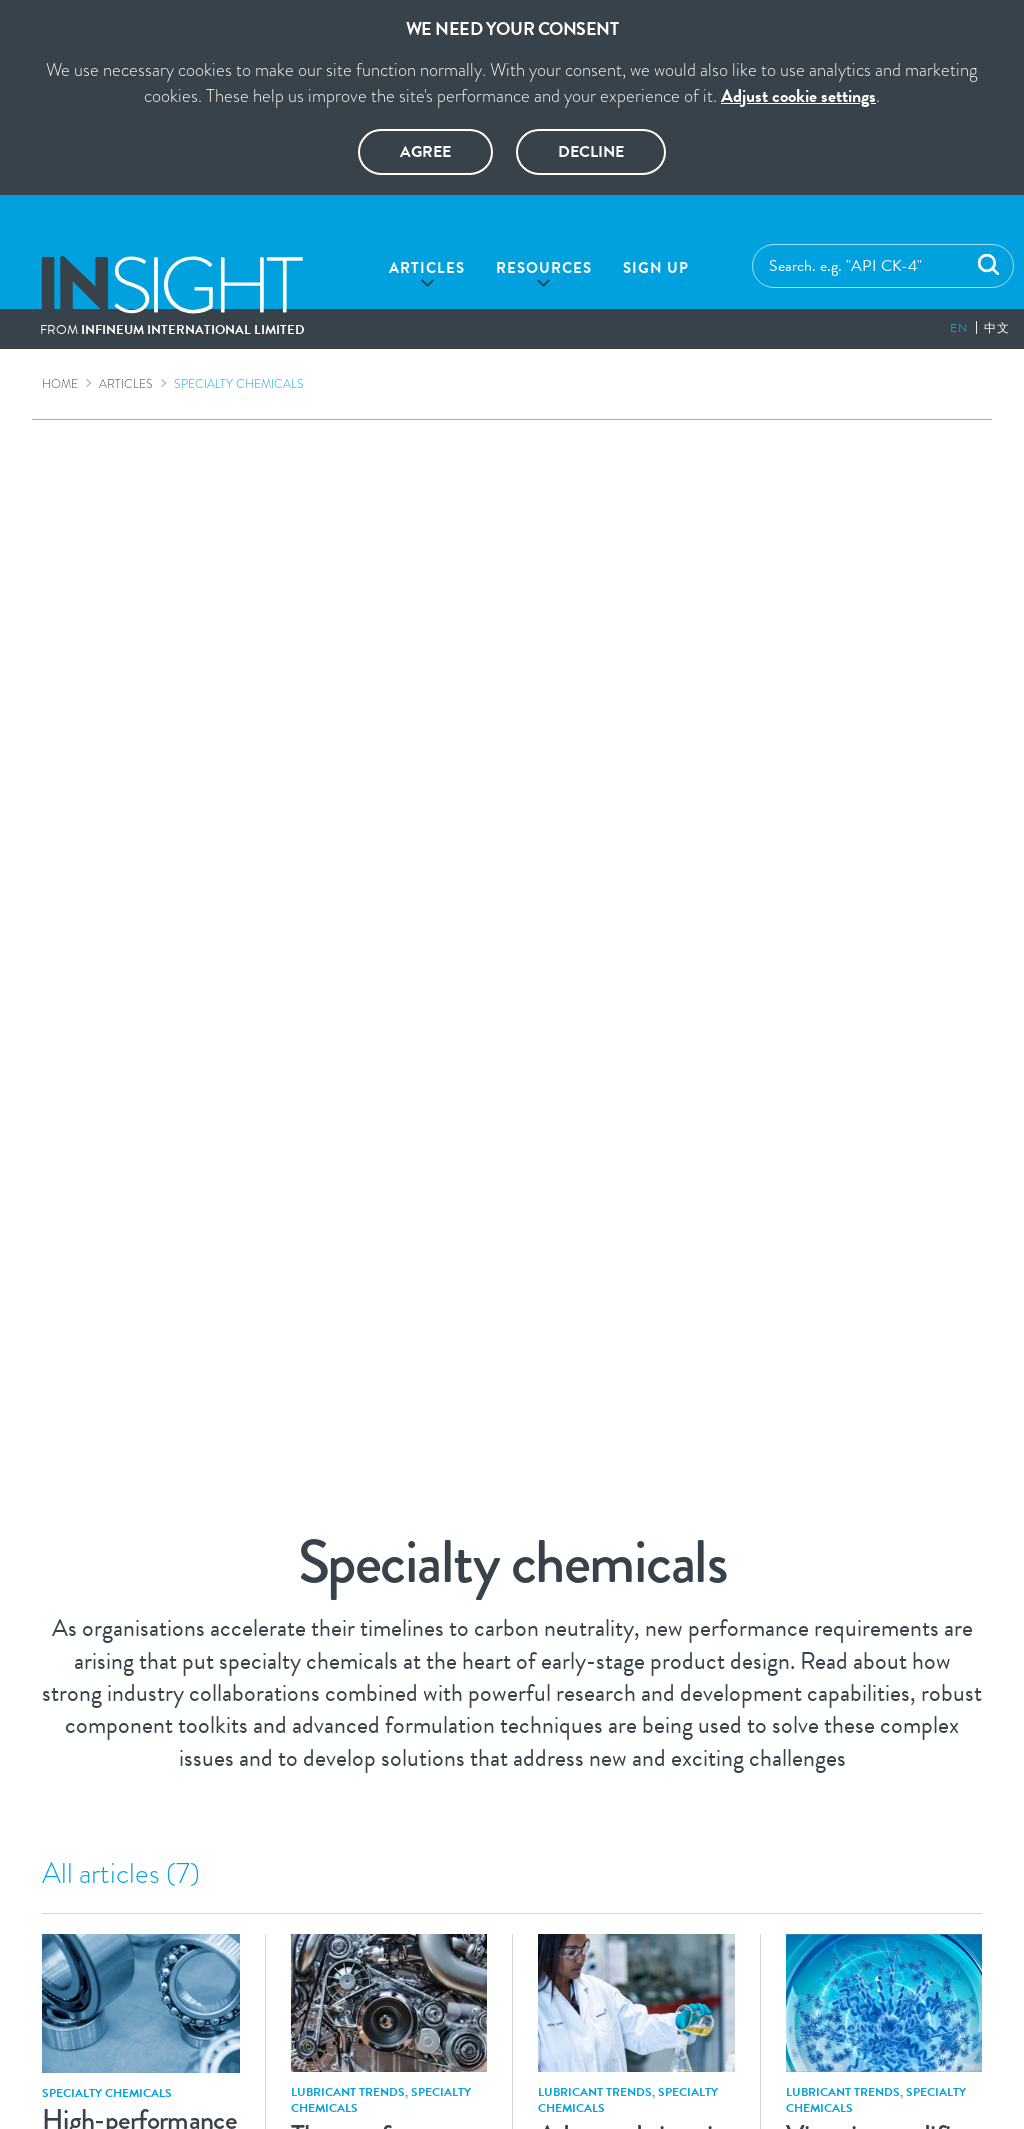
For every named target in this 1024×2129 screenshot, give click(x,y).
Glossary (279, 1924)
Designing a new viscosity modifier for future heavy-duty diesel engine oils (636, 1405)
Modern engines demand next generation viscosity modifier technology (141, 1405)
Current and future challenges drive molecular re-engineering (884, 1053)
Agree (425, 152)
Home (60, 384)
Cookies (633, 1924)
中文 (997, 328)
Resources (544, 268)
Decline (591, 152)
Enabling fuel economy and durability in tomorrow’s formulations (636, 1064)
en (959, 328)
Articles (427, 268)
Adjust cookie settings (798, 95)
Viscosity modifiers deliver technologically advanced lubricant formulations (389, 1419)
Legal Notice (390, 1924)
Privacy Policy (520, 1924)
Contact (725, 1924)
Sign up (656, 268)
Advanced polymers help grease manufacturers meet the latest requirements (141, 1070)
